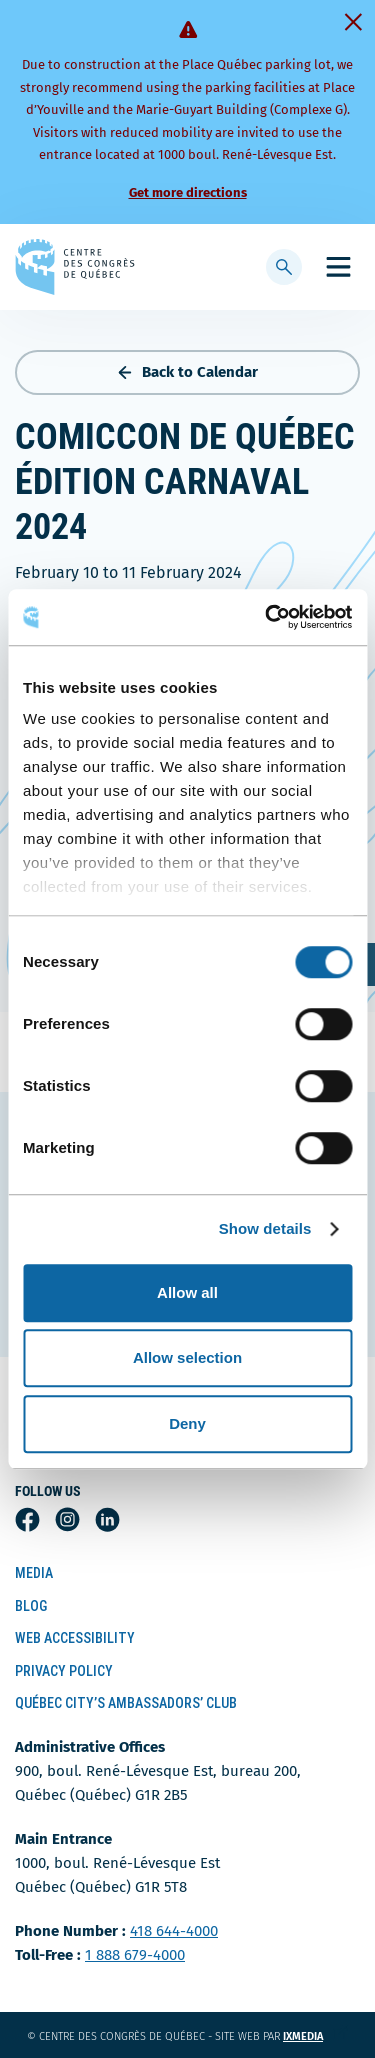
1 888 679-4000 (135, 1955)
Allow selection (187, 1357)
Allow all (187, 1292)
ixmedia (315, 2036)
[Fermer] (353, 22)
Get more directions (188, 192)
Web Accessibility (75, 1638)
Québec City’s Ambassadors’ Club (126, 1703)
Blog (31, 1606)
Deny (187, 1423)
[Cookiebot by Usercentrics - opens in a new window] (267, 617)
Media (34, 1573)
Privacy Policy (64, 1671)
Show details (265, 1228)
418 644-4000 (174, 1931)
